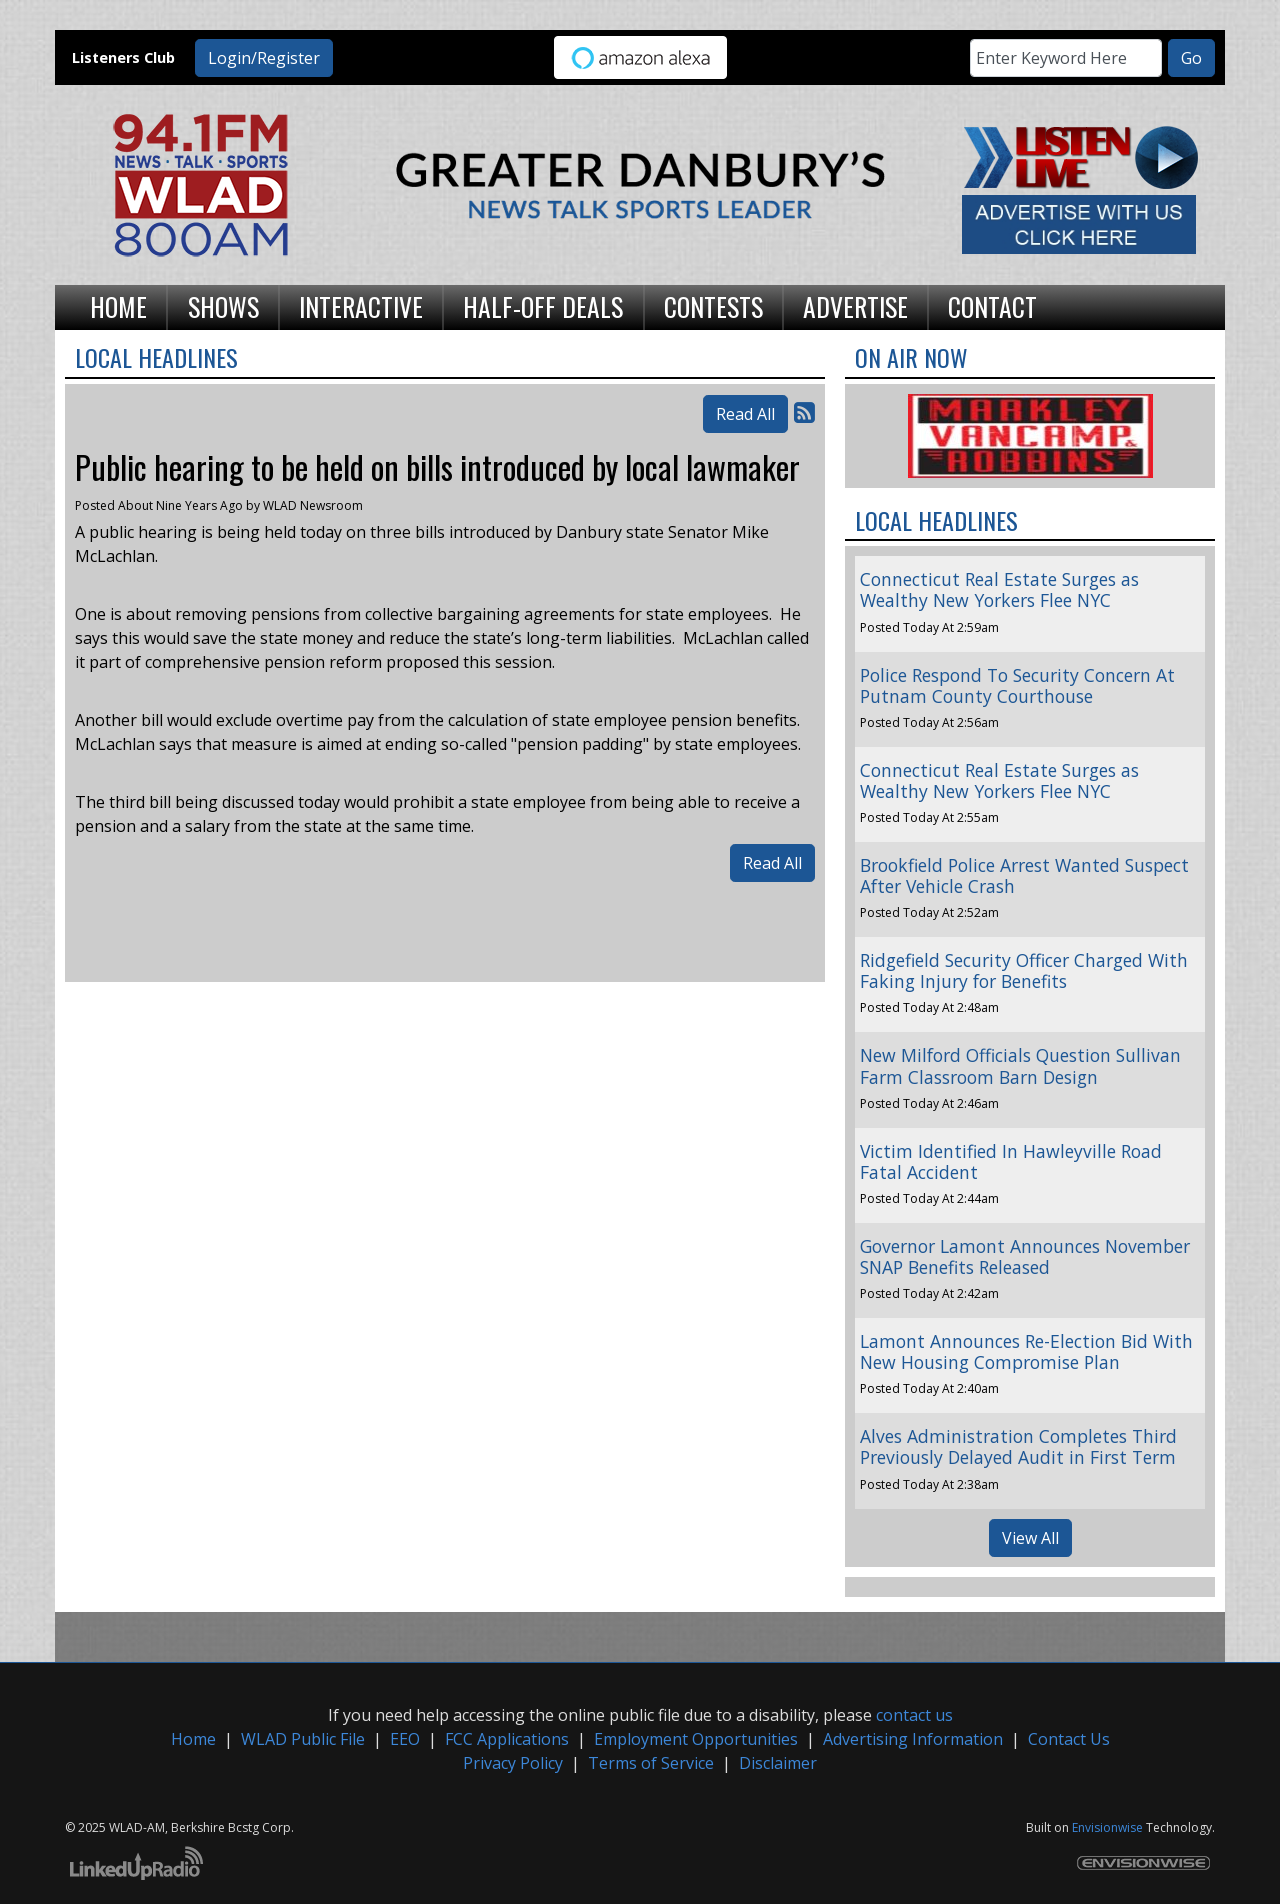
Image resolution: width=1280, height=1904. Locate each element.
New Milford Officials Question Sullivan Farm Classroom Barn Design (1020, 1065)
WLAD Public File (303, 1739)
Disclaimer (778, 1763)
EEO (405, 1739)
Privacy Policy (513, 1763)
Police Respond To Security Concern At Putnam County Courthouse (1017, 685)
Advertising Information (913, 1739)
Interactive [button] (361, 306)
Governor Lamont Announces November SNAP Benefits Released (1025, 1256)
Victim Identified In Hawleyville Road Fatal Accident (1011, 1161)
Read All (745, 414)
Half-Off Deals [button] (543, 306)
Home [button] (118, 306)
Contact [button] (992, 306)
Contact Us (1069, 1739)
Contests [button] (713, 306)
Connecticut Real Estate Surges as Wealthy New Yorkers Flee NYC (999, 589)
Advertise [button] (855, 306)
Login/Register (264, 58)
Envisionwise (1107, 1827)
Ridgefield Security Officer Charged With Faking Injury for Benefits (1024, 970)
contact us (914, 1715)
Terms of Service (651, 1763)
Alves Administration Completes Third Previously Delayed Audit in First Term (1018, 1446)
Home (193, 1739)
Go (1191, 58)
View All (1030, 1538)
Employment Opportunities (696, 1739)
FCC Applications (507, 1739)
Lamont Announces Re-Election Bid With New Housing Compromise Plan (1026, 1351)
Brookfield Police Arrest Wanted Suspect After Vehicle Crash (1024, 875)
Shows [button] (223, 306)
